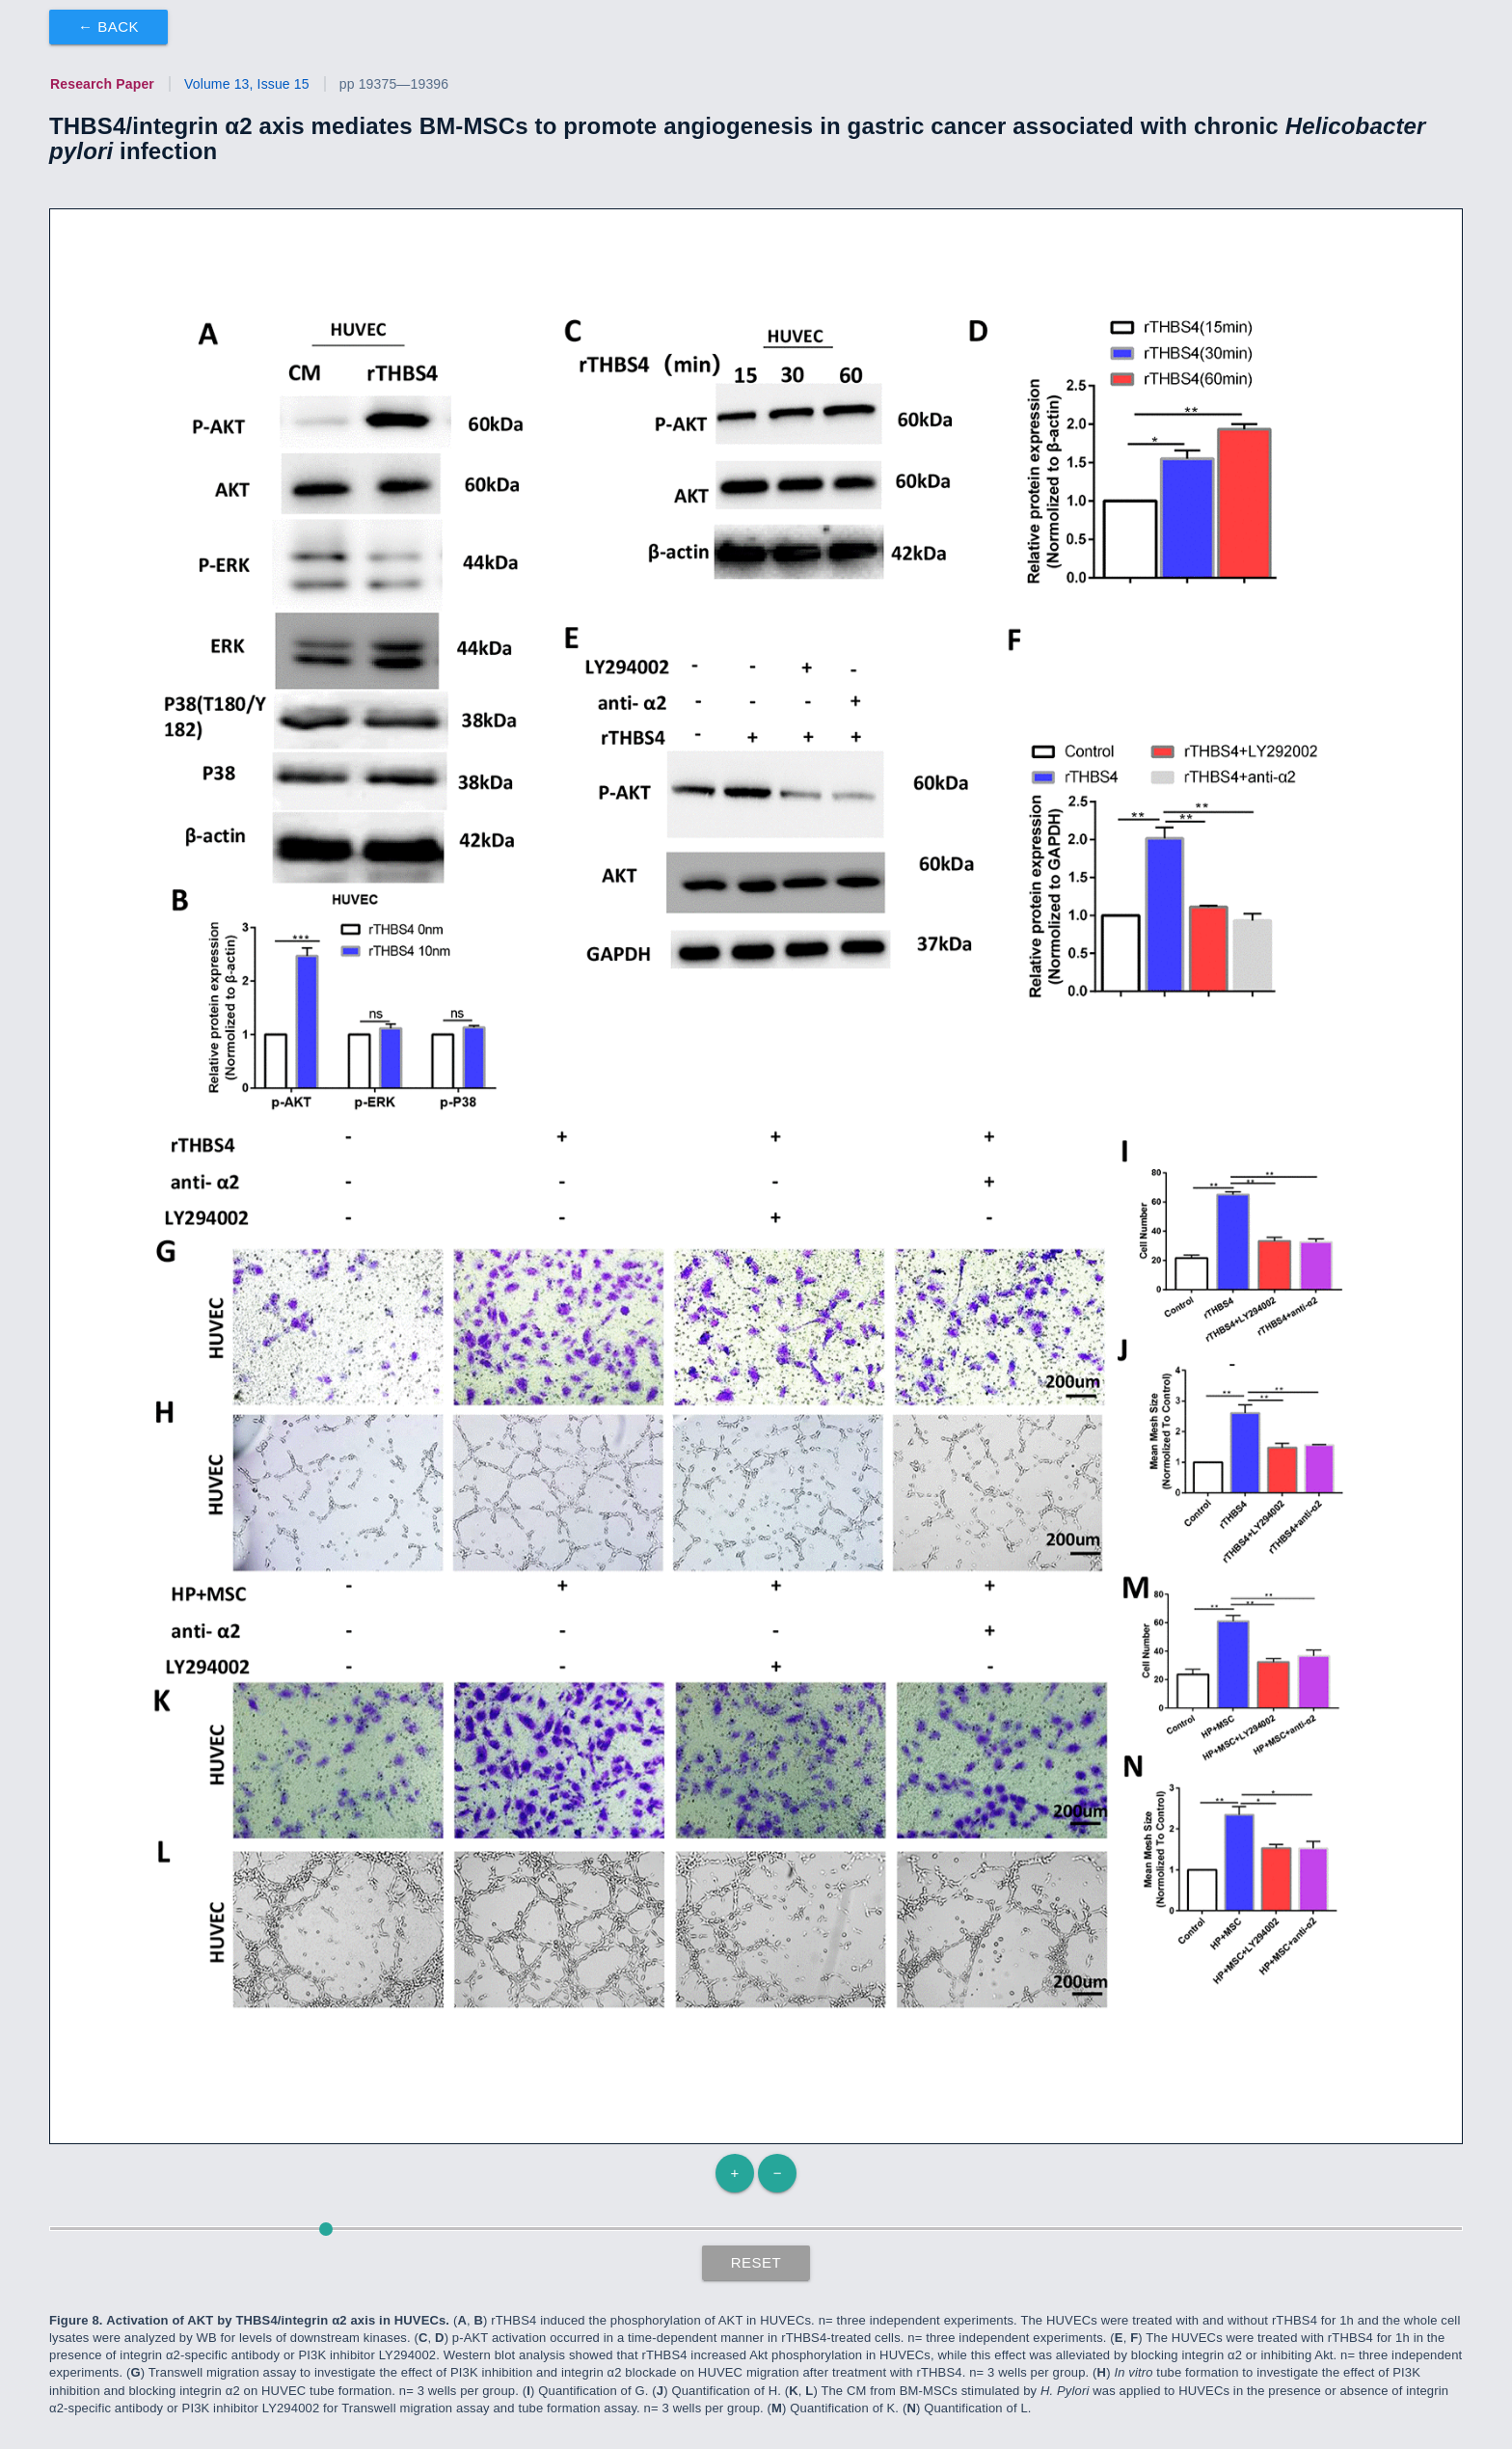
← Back (108, 26)
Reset (756, 2262)
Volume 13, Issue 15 (247, 84)
